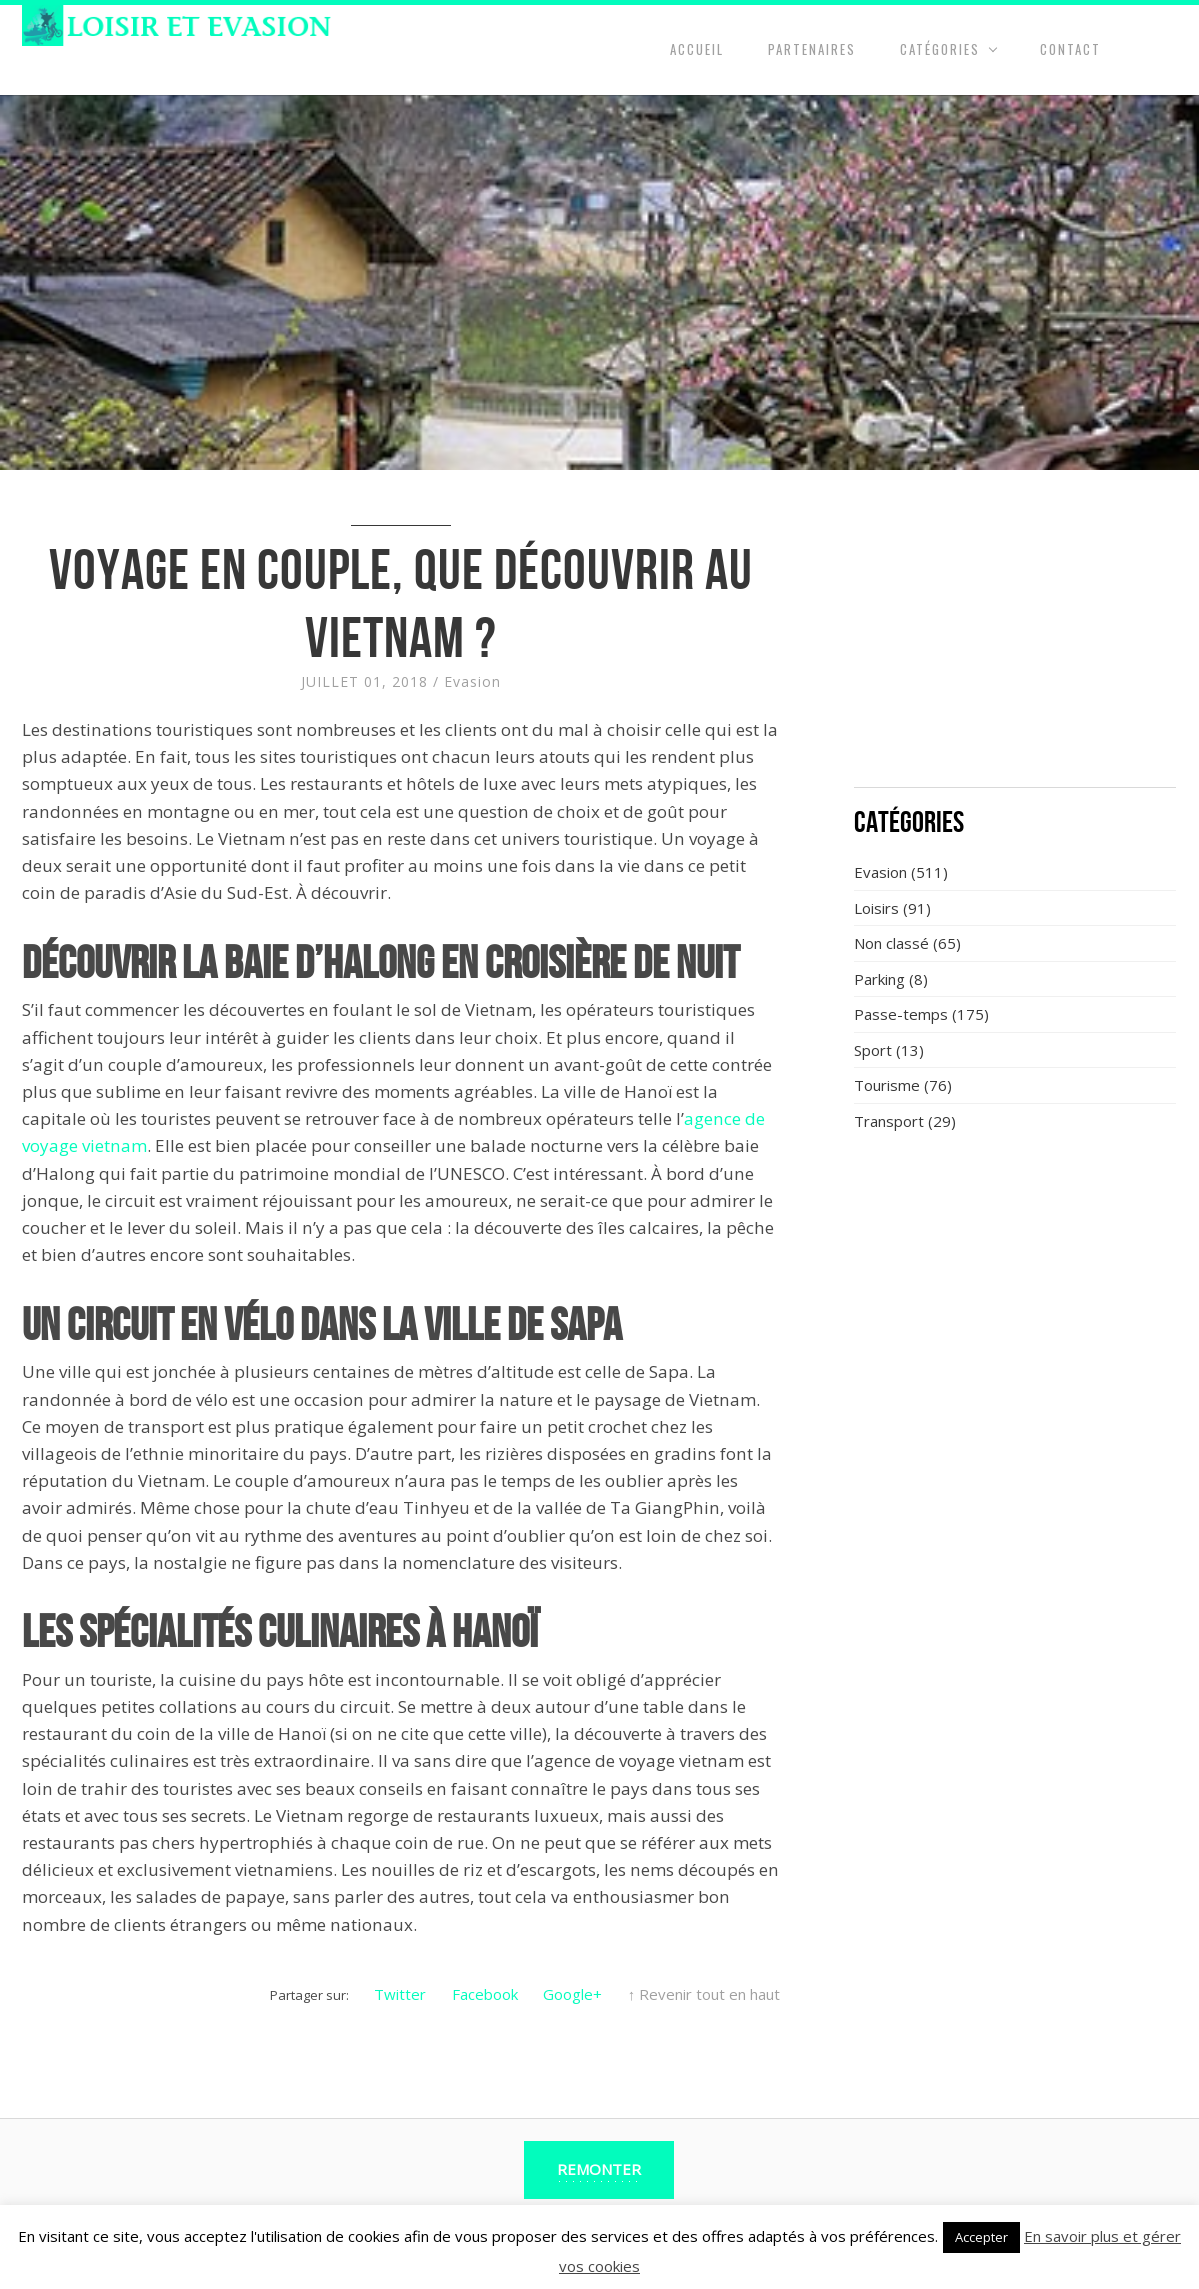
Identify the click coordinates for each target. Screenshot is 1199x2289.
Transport (889, 1121)
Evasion (472, 681)
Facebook (485, 1994)
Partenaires (812, 49)
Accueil (697, 49)
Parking (879, 979)
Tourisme (887, 1085)
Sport (873, 1050)
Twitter (400, 1994)
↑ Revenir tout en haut (704, 1994)
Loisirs (876, 908)
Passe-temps (901, 1014)
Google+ (572, 1994)
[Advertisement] (1015, 640)
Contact (1070, 49)
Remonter (599, 2169)
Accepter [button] (981, 2237)
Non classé (891, 943)
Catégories (940, 49)
